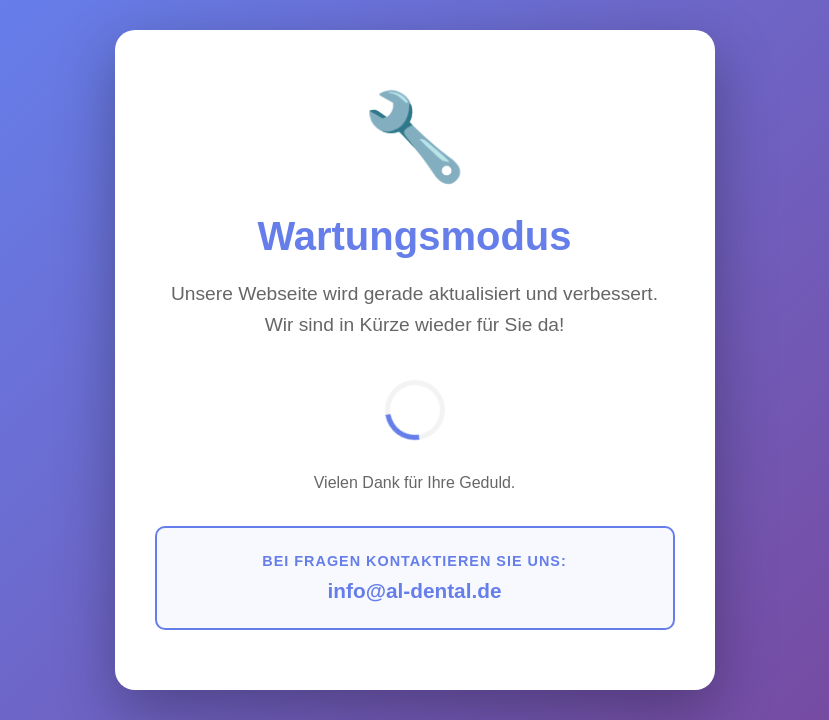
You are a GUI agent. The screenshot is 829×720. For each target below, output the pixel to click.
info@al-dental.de (415, 590)
